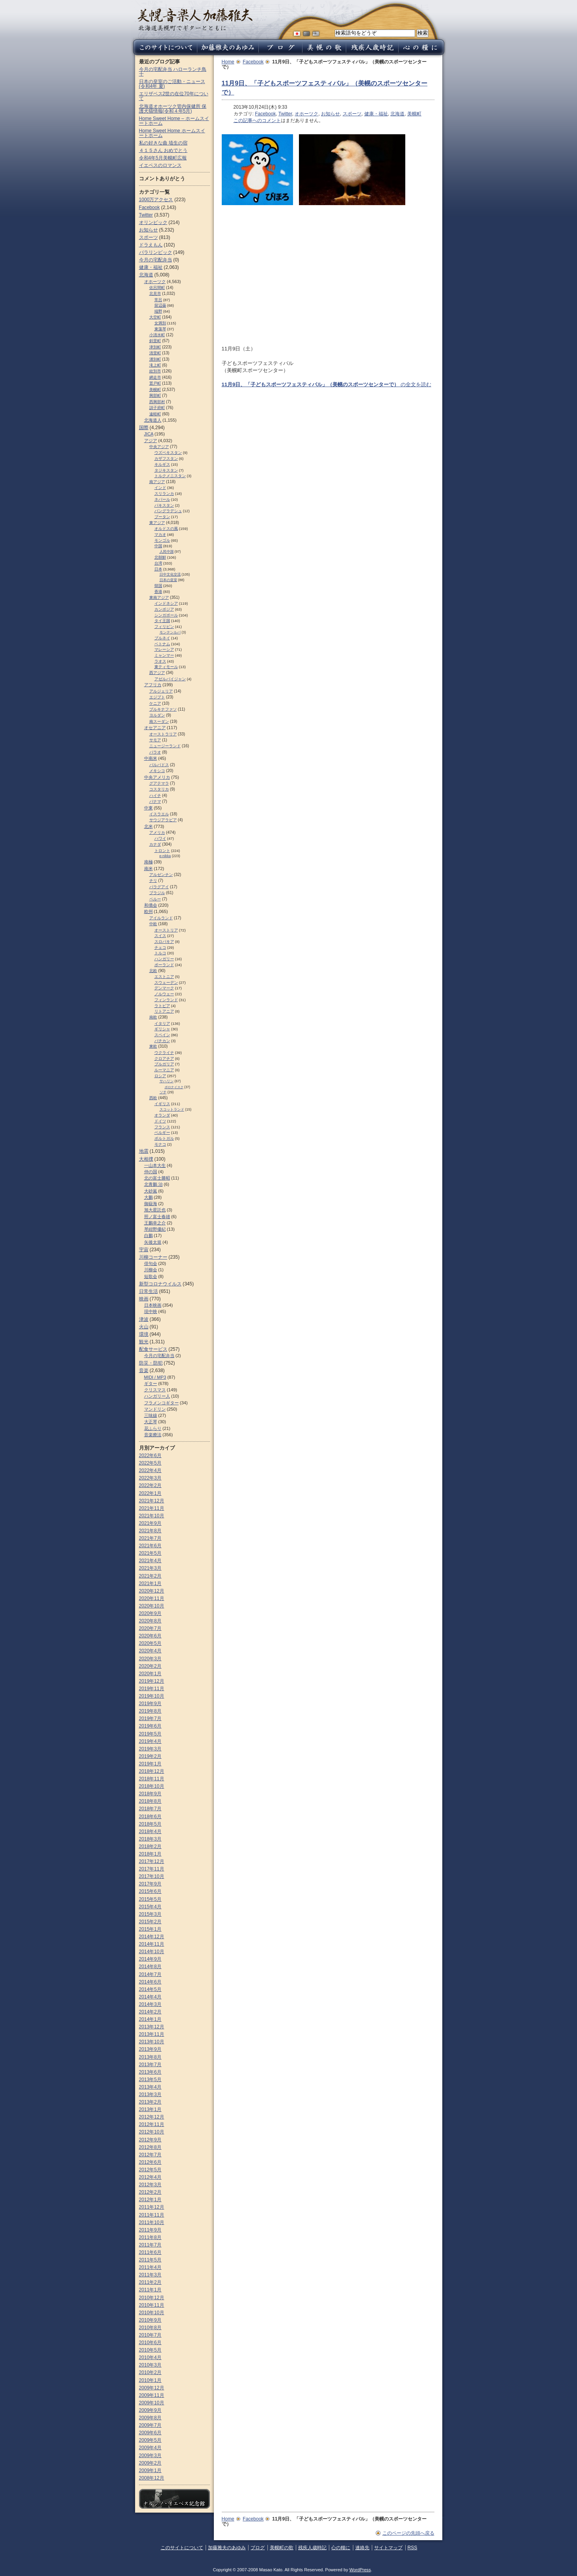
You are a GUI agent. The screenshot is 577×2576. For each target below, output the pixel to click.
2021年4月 (150, 1560)
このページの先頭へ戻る (408, 2533)
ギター (150, 1383)
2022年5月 (150, 1463)
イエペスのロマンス (160, 165)
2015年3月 (150, 1914)
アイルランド (161, 918)
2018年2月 (150, 1846)
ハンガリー (164, 959)
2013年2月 (150, 2102)
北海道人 (152, 420)
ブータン (162, 517)
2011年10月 (151, 2222)
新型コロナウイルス (160, 1284)
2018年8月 (150, 1801)
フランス (162, 1127)
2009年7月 (150, 2425)
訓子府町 (157, 408)
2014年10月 (151, 1951)
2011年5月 (150, 2260)
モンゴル (162, 540)
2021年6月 (150, 1545)
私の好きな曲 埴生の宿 (163, 143)
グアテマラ (159, 783)
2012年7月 (150, 2154)
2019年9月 (150, 1703)
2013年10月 (151, 2042)
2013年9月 (150, 2049)
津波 (143, 1319)
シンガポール (166, 615)
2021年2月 (150, 1576)
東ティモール (166, 667)
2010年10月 (151, 2312)
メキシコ (157, 771)
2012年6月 (150, 2162)
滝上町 (155, 365)
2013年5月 (150, 2079)
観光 (143, 1341)
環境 (143, 1334)
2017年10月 (151, 1876)
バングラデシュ (168, 511)
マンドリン (155, 1409)
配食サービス (153, 1349)
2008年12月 (151, 2478)
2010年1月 (150, 2380)
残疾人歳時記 (312, 2547)
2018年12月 (151, 1771)
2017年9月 (150, 1884)
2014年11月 (151, 1944)
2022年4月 (150, 1470)
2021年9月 (150, 1523)
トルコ (160, 953)
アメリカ (157, 832)
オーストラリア (163, 734)
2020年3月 (150, 1658)
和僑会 (150, 905)
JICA (149, 433)
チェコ (160, 947)
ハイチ (155, 795)
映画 (143, 1299)
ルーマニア (164, 1070)
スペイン (162, 1035)
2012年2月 (150, 2192)
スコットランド (172, 1109)
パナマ (155, 801)
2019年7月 (150, 1718)
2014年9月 (150, 1959)
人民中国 (167, 552)
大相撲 (146, 1159)
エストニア (164, 976)
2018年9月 (150, 1793)
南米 (148, 868)
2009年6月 (150, 2432)
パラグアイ (159, 887)
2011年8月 (150, 2237)
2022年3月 (150, 1478)
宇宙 (143, 1249)
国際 (143, 427)
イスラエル (159, 814)
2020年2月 (150, 1666)
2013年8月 (150, 2057)
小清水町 (157, 335)
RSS (412, 2547)
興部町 (155, 395)
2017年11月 (151, 1869)
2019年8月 (150, 1711)
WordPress (360, 2569)
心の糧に (340, 2547)
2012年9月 (150, 2140)
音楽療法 (152, 1434)
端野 (158, 311)
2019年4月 (150, 1741)
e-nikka (165, 856)
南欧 (153, 1017)
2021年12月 (151, 1501)
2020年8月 (150, 1621)
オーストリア (166, 930)
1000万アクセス (156, 199)
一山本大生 (155, 1165)
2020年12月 (151, 1591)
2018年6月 (150, 1816)
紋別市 (155, 371)
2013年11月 (151, 2034)
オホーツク (306, 114)
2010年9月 (150, 2320)
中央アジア (159, 446)
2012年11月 (151, 2124)
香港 (158, 591)
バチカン (162, 1041)
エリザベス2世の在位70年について (173, 96)
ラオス (160, 661)
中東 (148, 808)
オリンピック (153, 222)
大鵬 (148, 1197)
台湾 (158, 563)
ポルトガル (164, 1138)
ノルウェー (164, 994)
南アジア (157, 482)
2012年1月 (150, 2199)
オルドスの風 (166, 528)
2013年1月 (150, 2109)
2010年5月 (150, 2350)
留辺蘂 (160, 305)
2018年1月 (150, 1854)
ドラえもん (151, 245)
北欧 (153, 971)
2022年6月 (150, 1455)
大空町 (155, 317)
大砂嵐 (150, 1191)
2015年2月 (150, 1921)
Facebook (253, 62)
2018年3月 (150, 1839)
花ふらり (152, 1428)
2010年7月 (150, 2335)
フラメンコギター (161, 1402)
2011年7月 (150, 2245)
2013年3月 (150, 2094)
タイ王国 (162, 621)
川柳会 (150, 1269)
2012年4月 (150, 2177)
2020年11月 (151, 1598)
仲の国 (150, 1171)
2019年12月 (151, 1681)
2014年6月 (150, 1982)
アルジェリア (161, 691)
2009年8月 (150, 2417)
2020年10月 (151, 1606)
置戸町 (155, 383)
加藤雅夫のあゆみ (227, 2547)
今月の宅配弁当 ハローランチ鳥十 (172, 72)
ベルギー (162, 1132)
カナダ (155, 844)
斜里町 (155, 341)
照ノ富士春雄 (157, 1216)
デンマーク (164, 988)
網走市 (155, 377)
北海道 (397, 114)
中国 (158, 546)
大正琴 (150, 1421)
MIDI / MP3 (155, 1377)
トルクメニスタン (170, 476)
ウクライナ (164, 1052)
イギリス (162, 1104)
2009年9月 (150, 2410)
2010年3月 (150, 2365)
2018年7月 (150, 1808)
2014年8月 (150, 1966)
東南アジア (159, 597)
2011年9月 (150, 2230)
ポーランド (164, 965)
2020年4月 (150, 1651)
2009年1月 (150, 2470)
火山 (143, 1327)
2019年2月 (150, 1756)
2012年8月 (150, 2147)
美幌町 (414, 114)
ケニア (155, 703)
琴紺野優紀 (155, 1229)
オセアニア (155, 727)
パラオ (155, 752)
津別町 (155, 347)
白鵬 (148, 1235)
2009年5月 (150, 2440)
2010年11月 (151, 2305)
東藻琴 (160, 329)
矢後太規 (152, 1242)
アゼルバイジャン (170, 679)
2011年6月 (150, 2252)
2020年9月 (150, 1613)
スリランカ (164, 493)
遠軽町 (155, 414)
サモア (155, 740)
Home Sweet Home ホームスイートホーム (172, 133)
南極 (148, 861)
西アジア (157, 672)
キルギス (162, 464)
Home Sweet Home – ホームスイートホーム (174, 121)
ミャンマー (164, 655)
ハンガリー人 (157, 1396)
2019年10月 (151, 1696)
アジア (150, 440)
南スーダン (159, 721)
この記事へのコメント (257, 120)
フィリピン (164, 626)
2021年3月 (150, 1568)
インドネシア (166, 603)
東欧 (153, 1046)
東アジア (157, 522)
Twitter (285, 114)
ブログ (257, 2547)
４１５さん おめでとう (163, 150)
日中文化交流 (170, 574)
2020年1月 (150, 1673)
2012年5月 (150, 2169)
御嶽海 (150, 1203)
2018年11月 (151, 1779)
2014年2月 (150, 2012)
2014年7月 (150, 1974)
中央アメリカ (157, 777)
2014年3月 (150, 2004)
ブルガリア (164, 1064)
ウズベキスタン (168, 452)
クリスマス (155, 1389)
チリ (153, 880)
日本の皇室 (168, 580)
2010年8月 (150, 2327)
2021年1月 (150, 1583)
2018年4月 (150, 1831)
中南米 (150, 758)
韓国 (158, 585)
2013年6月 (150, 2072)
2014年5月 (150, 1989)
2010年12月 (151, 2297)
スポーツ (352, 114)
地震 (143, 1151)
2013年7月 (150, 2064)
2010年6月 (150, 2342)
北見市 (155, 293)
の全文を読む (326, 384)
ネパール (162, 499)
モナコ (160, 1144)
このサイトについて (182, 2547)
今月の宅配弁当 (155, 260)
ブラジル (157, 893)
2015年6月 (150, 1891)
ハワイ (160, 838)
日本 (158, 569)
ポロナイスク (174, 1087)
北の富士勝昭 (157, 1178)
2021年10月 (151, 1516)
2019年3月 (150, 1749)
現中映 (150, 1311)
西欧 (153, 1098)
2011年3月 (150, 2275)
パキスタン (164, 505)
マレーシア (164, 649)
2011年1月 (150, 2290)
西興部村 (157, 402)
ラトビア (162, 1006)
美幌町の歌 (281, 2547)
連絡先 (362, 2547)
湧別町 (155, 359)
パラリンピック (155, 252)
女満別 (160, 323)
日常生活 (148, 1291)
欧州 (148, 911)
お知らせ (330, 114)
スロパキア (164, 941)
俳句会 (150, 1263)
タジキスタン (166, 470)
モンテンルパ (170, 632)
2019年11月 (151, 1688)
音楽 (143, 1370)
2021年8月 (150, 1530)
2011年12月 (151, 2207)
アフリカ (152, 684)
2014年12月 (151, 1936)
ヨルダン (157, 715)
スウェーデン (166, 982)
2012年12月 (151, 2117)
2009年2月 (150, 2463)
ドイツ (160, 1121)
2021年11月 (151, 1508)
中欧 (153, 924)
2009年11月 (151, 2395)
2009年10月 (151, 2403)
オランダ (162, 1115)
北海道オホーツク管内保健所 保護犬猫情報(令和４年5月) (172, 109)
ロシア (160, 1076)
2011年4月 (150, 2267)
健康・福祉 (376, 114)
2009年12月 (151, 2388)
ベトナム (162, 644)
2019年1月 (150, 1764)
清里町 (155, 353)
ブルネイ (162, 638)
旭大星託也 (155, 1209)
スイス (160, 935)
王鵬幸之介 (155, 1222)
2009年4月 (150, 2447)
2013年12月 (151, 2027)
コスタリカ (159, 789)
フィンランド (166, 1000)
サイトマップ (388, 2547)
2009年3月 (150, 2455)
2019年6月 (150, 1726)
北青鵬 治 (153, 1184)
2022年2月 (150, 1485)
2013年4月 (150, 2087)
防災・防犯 (151, 1363)
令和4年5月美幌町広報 (163, 158)
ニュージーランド (165, 746)
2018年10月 (151, 1786)
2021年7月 (150, 1538)
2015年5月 (150, 1899)
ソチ (163, 1092)
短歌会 (150, 1276)
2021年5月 (150, 1553)
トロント (162, 850)
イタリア (162, 1023)
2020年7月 (150, 1628)
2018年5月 (150, 1824)
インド (160, 487)
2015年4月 (150, 1906)
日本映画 (152, 1305)
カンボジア (164, 609)
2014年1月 (150, 2019)
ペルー (155, 899)
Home (228, 62)
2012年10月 (151, 2132)
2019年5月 (150, 1734)
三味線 (150, 1415)
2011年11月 (151, 2215)
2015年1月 (150, 1929)
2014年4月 (150, 1997)
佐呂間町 (157, 287)
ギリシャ (162, 1029)
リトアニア (164, 1011)
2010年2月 (150, 2372)
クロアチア (164, 1058)
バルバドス (159, 765)
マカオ (160, 534)
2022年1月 (150, 1493)
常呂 (158, 300)
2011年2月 (150, 2282)
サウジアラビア (163, 820)
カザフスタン (166, 458)
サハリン (167, 1081)
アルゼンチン (161, 874)
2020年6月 (150, 1636)
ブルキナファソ (163, 709)
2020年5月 (150, 1643)
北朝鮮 (160, 557)
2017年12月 (151, 1861)
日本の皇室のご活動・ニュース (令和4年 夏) (172, 84)
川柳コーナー (153, 1257)
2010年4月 (150, 2357)
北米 (148, 826)
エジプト (157, 697)
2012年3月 (150, 2184)
